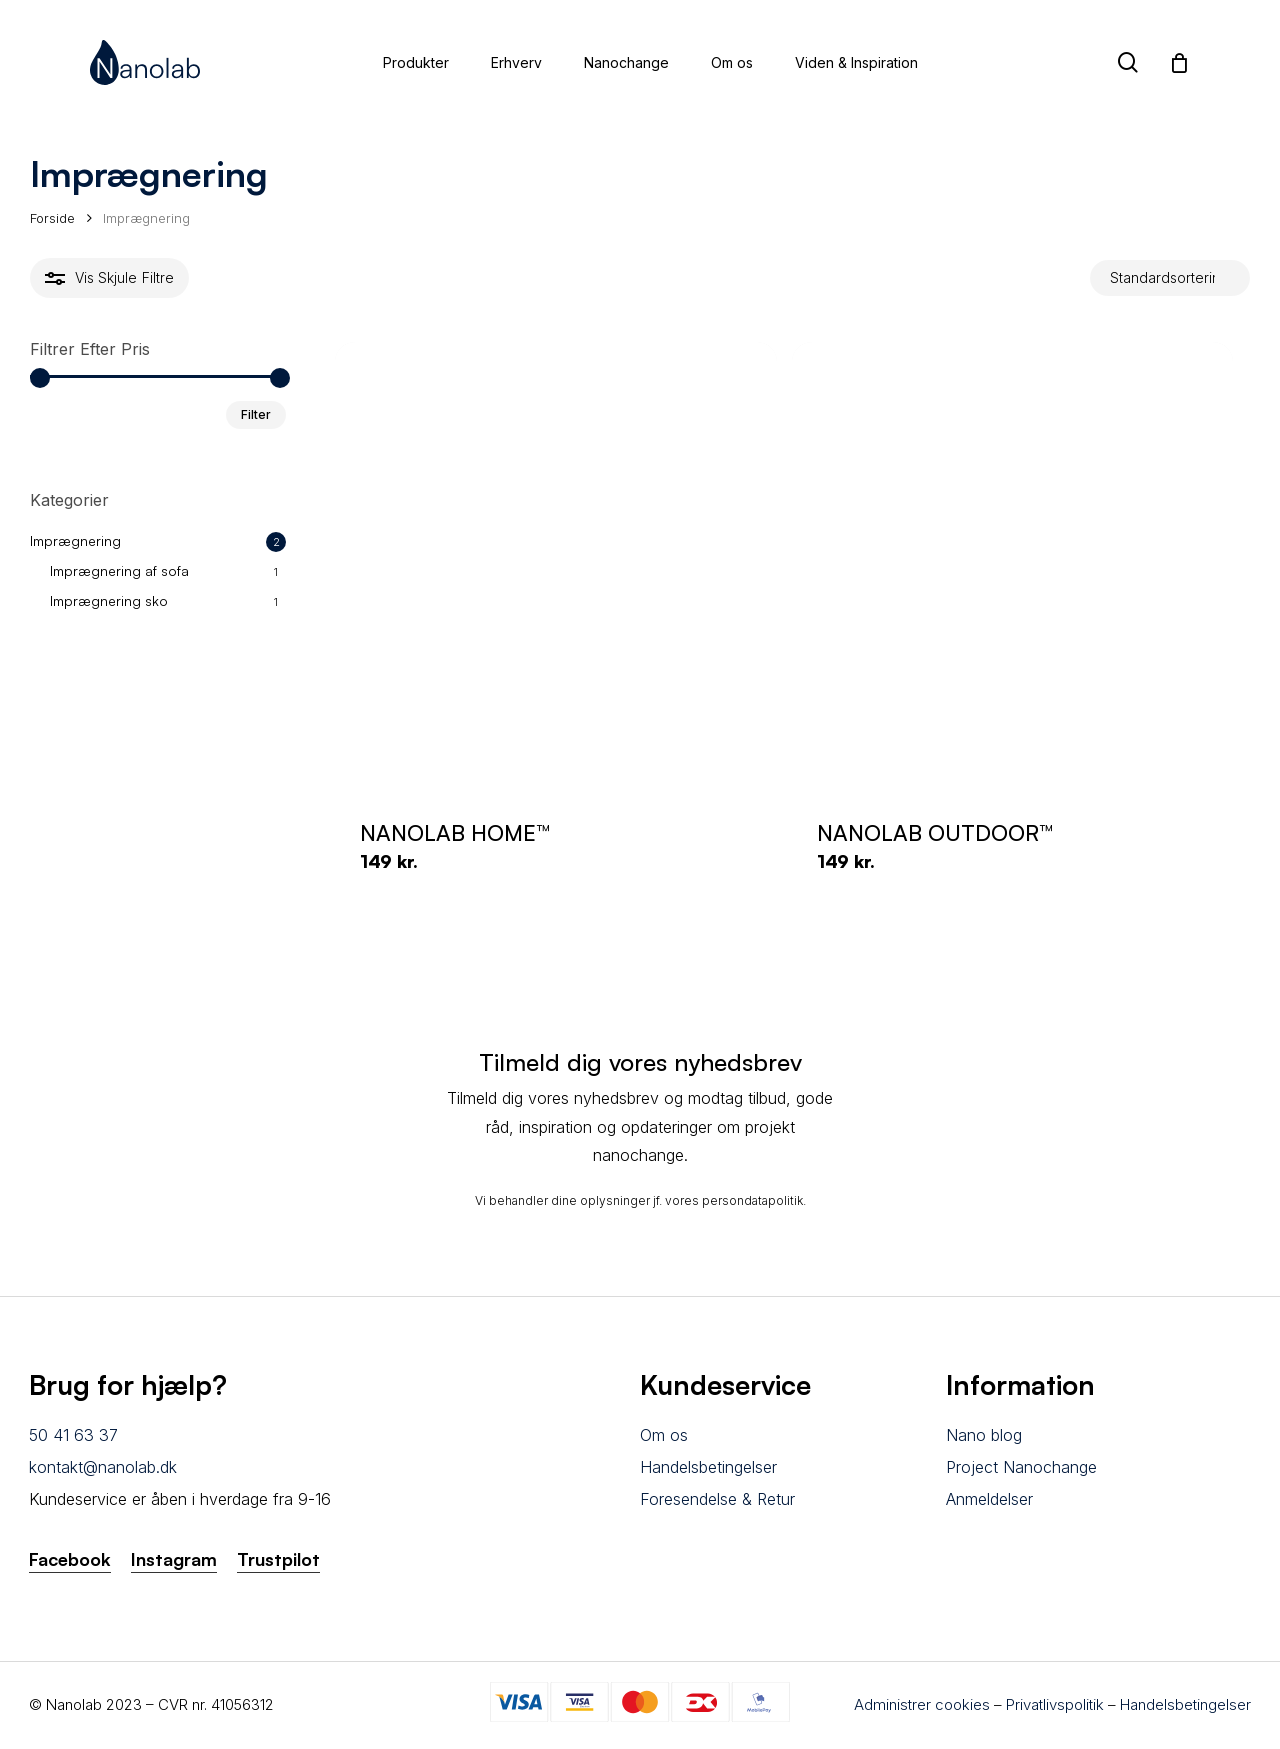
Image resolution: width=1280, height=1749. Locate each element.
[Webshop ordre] (1170, 278)
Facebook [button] (70, 1559)
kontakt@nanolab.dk (103, 1467)
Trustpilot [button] (278, 1559)
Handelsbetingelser (708, 1467)
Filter (256, 414)
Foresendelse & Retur (717, 1499)
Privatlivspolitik (1055, 1704)
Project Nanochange (1021, 1467)
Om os (664, 1435)
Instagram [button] (174, 1559)
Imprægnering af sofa (119, 570)
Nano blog (984, 1435)
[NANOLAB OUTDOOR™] (1013, 563)
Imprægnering (75, 540)
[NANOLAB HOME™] (556, 563)
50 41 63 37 (73, 1435)
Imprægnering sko (109, 600)
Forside (52, 218)
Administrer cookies (922, 1704)
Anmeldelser (989, 1499)
